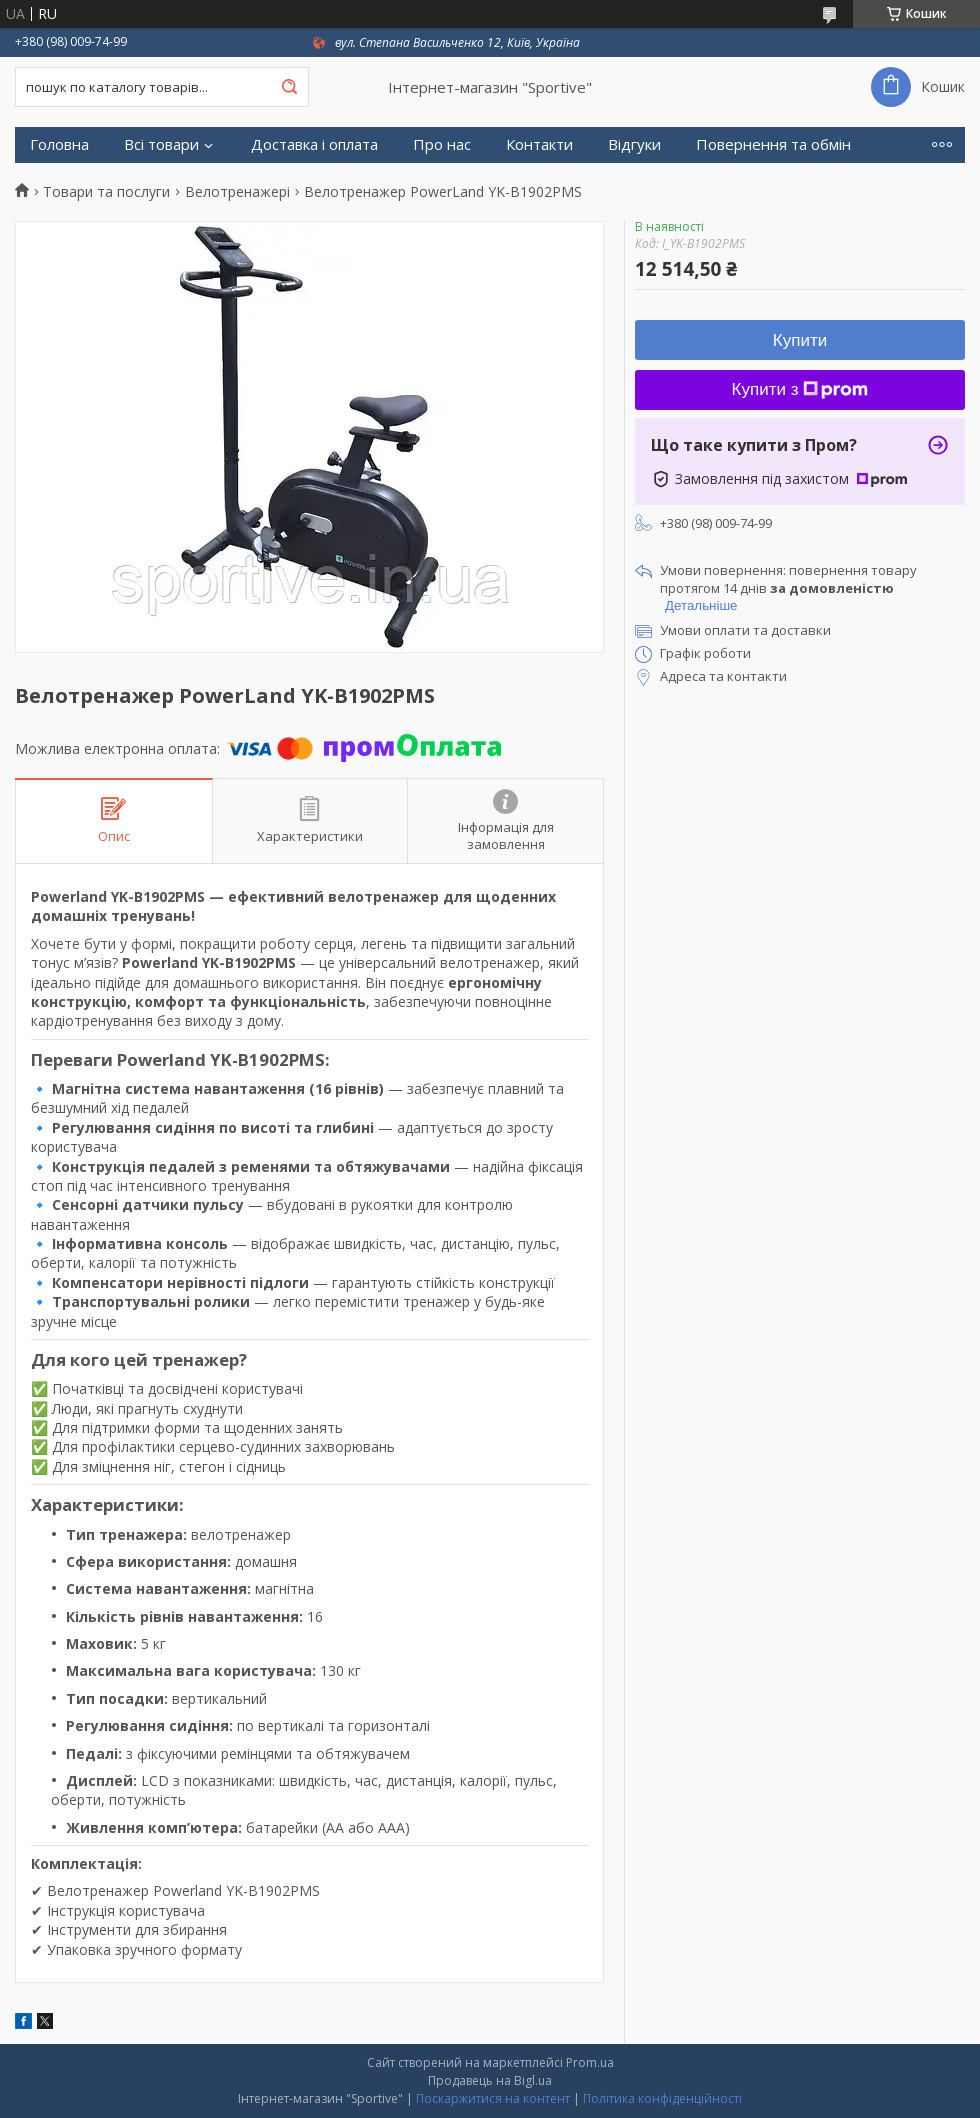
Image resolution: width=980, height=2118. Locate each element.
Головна (59, 144)
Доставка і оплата (314, 144)
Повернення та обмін (773, 144)
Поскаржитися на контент (493, 2098)
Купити (800, 340)
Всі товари (161, 144)
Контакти (539, 144)
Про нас (442, 144)
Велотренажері (237, 192)
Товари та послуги (106, 192)
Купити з (800, 389)
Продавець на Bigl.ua (490, 2080)
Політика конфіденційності (662, 2098)
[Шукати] (289, 87)
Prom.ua (590, 2062)
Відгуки (634, 144)
